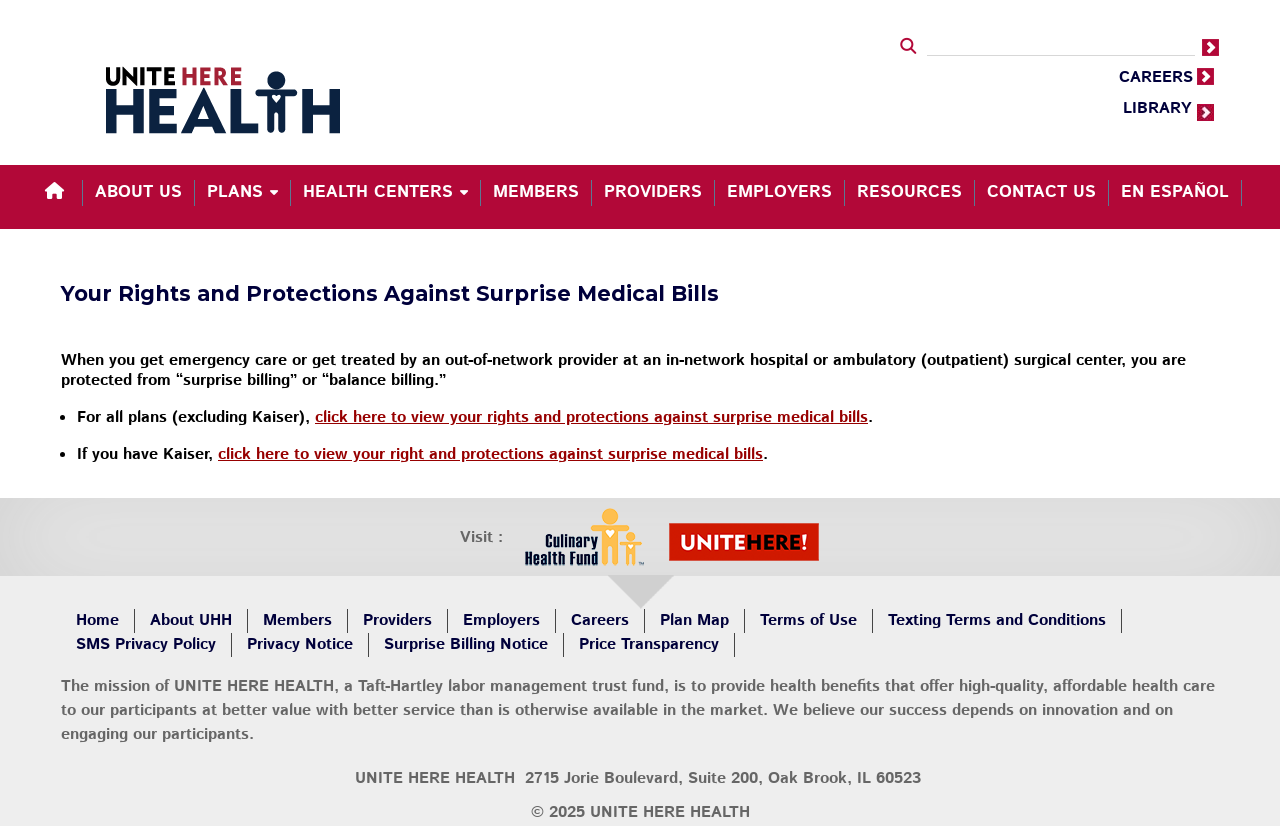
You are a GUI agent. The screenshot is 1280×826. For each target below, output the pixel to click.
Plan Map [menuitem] (694, 620)
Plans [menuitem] (235, 192)
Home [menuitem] (97, 620)
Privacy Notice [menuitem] (300, 644)
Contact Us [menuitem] (1041, 192)
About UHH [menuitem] (191, 620)
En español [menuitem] (1175, 192)
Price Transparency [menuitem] (649, 644)
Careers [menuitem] (600, 620)
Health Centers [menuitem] (378, 192)
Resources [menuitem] (909, 192)
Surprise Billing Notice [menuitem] (466, 644)
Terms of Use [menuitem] (808, 620)
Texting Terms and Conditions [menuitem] (997, 620)
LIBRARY (1157, 108)
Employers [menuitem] (779, 192)
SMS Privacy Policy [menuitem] (146, 644)
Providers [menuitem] (653, 192)
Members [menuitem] (536, 192)
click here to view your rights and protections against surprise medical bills (591, 417)
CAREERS (1156, 77)
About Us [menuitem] (138, 192)
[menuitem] (58, 193)
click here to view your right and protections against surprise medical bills (490, 454)
